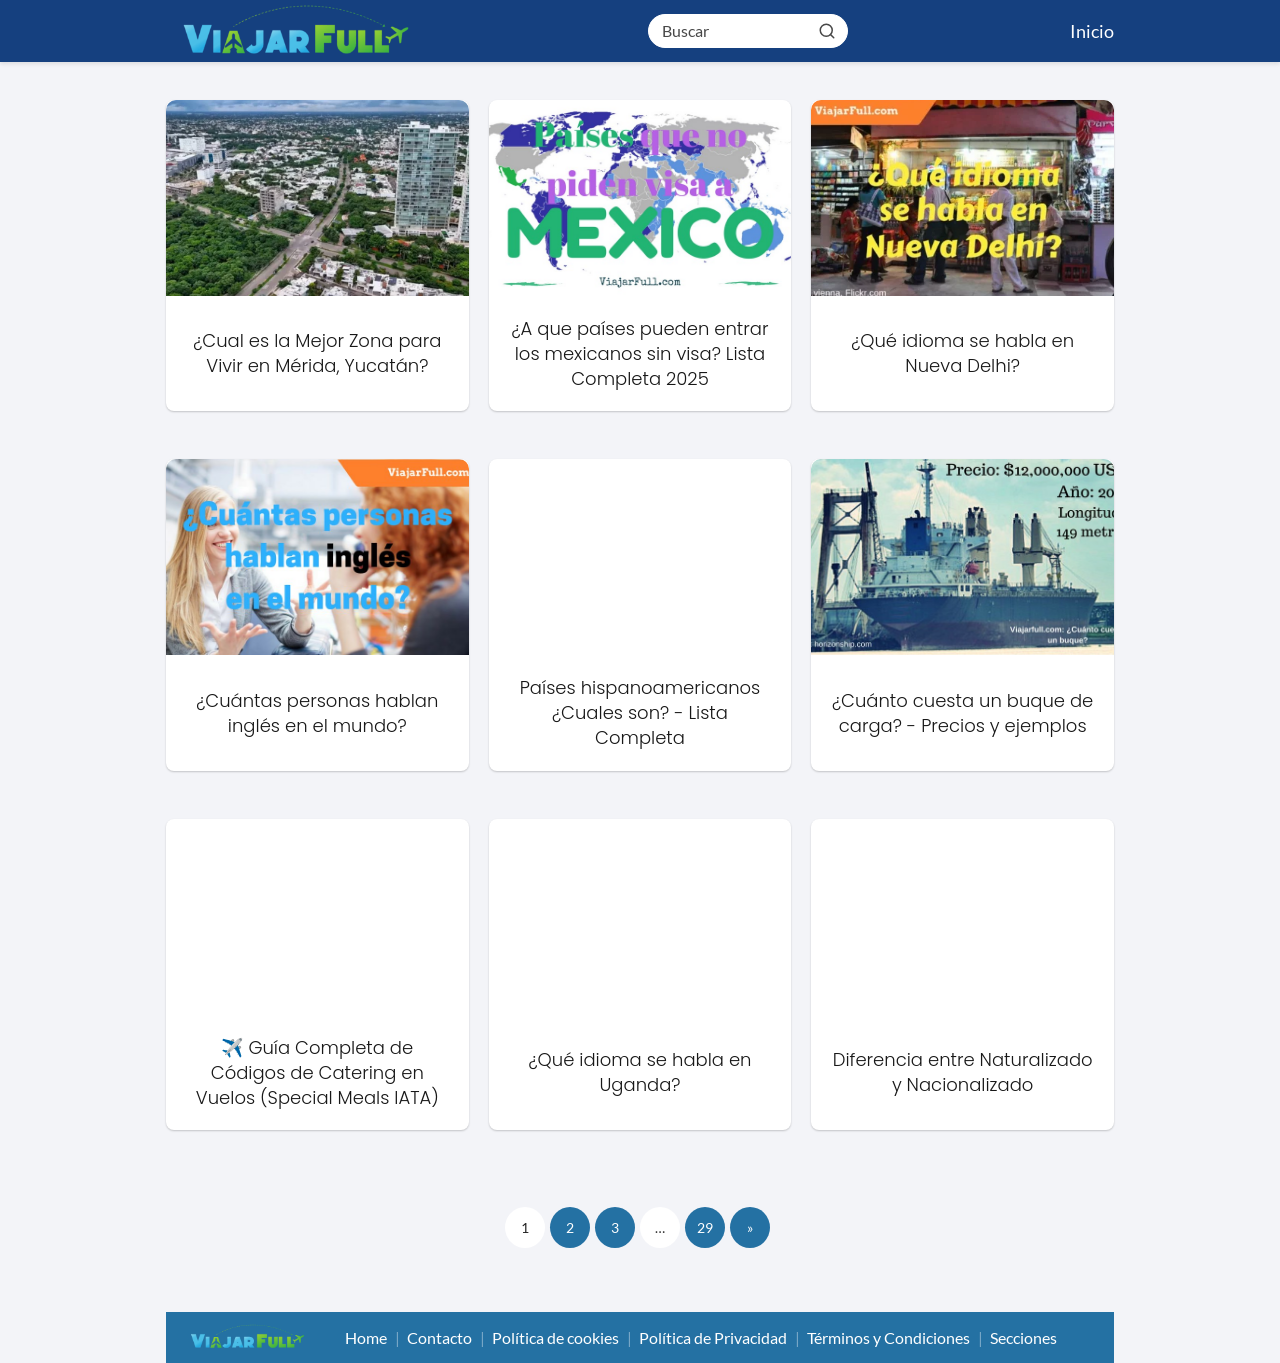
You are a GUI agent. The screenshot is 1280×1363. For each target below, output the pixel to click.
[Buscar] (827, 30)
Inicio (1092, 31)
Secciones (1023, 1337)
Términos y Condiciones (888, 1337)
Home (366, 1337)
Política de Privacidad (713, 1337)
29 (705, 1227)
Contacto (439, 1337)
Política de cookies (555, 1337)
